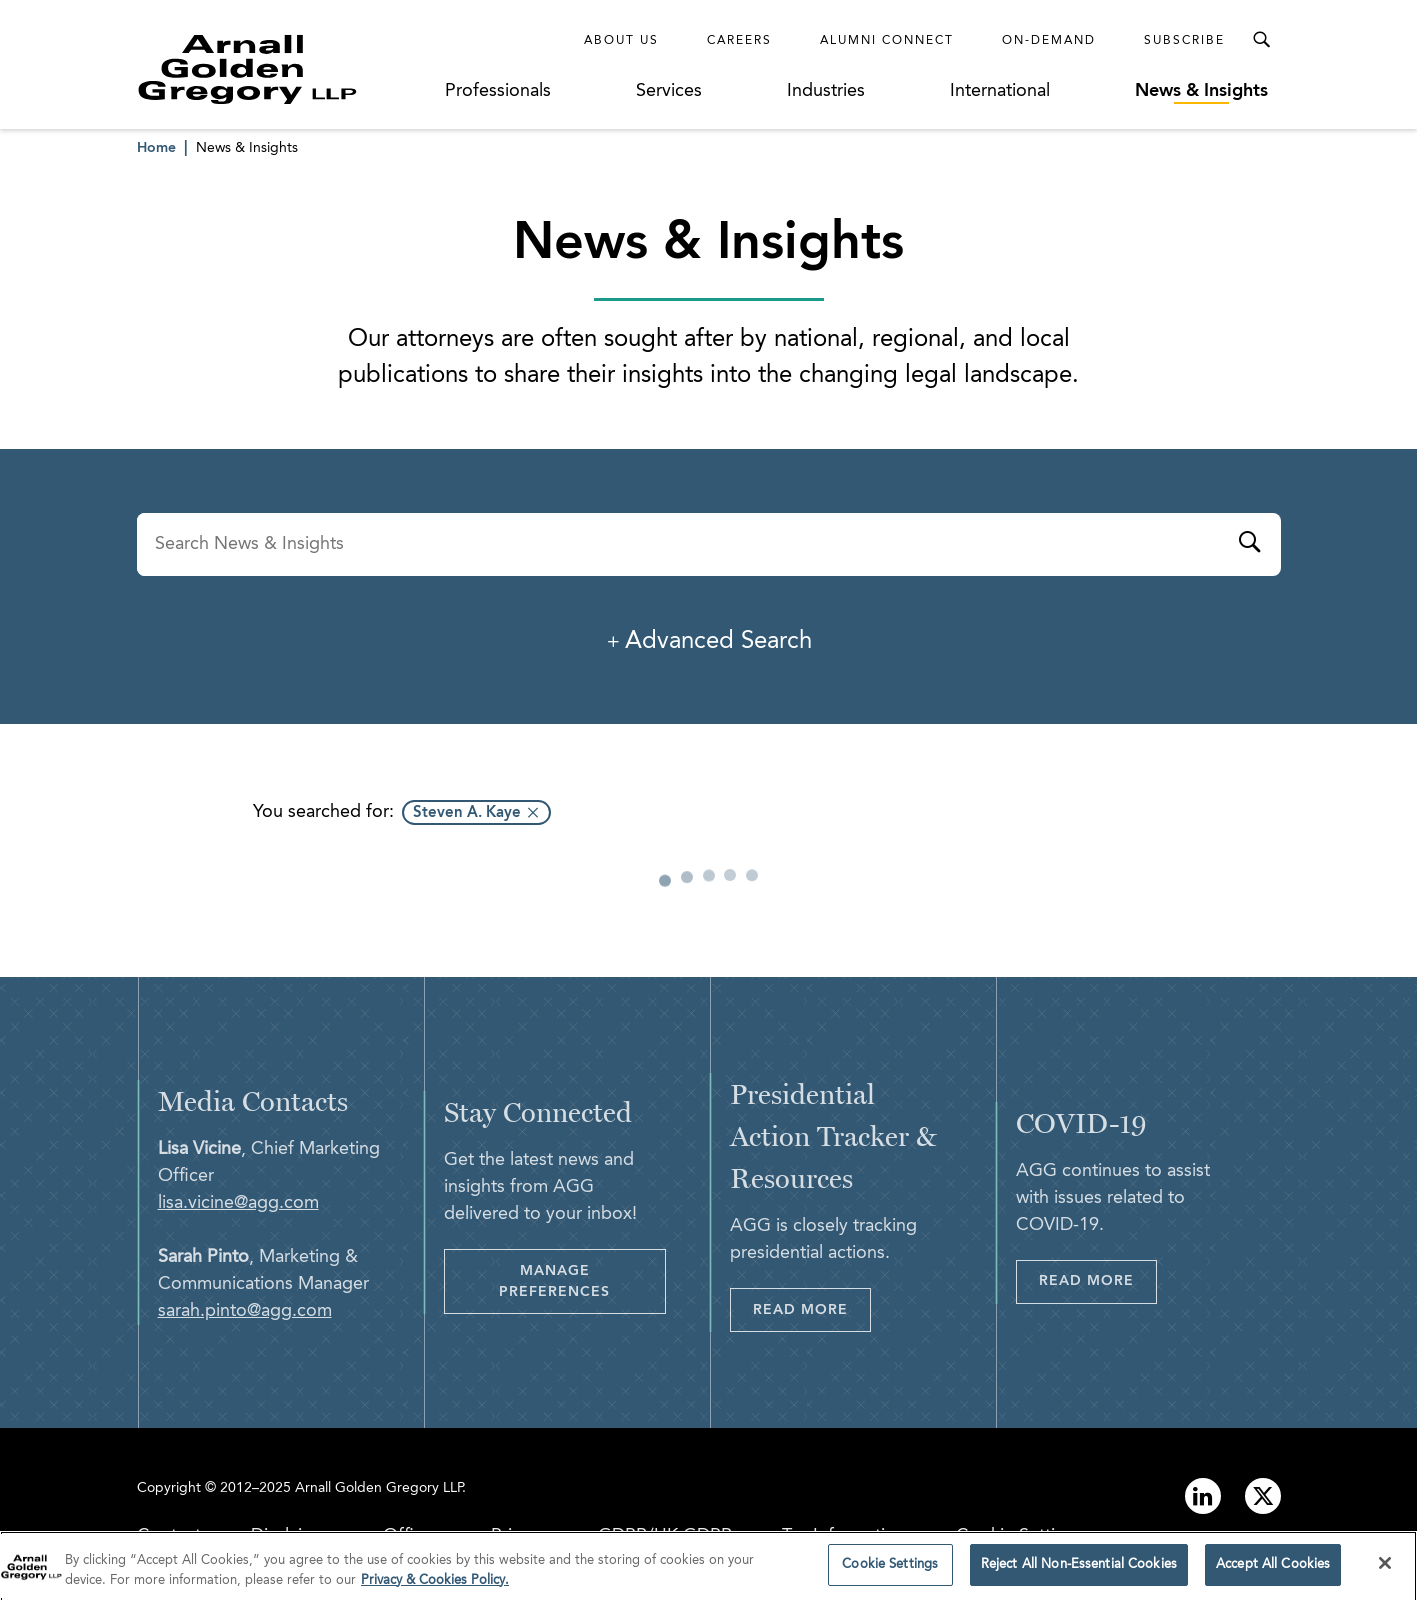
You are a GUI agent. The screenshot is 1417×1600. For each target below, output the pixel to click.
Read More (800, 1310)
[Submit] (1249, 545)
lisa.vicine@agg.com (238, 1203)
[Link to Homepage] (285, 69)
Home (156, 148)
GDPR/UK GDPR (665, 1536)
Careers (739, 41)
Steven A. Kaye (467, 813)
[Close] (1385, 1571)
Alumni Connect (887, 41)
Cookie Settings (1020, 1536)
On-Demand (1049, 41)
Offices (412, 1536)
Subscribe (1184, 41)
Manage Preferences (554, 1281)
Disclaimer (292, 1536)
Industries (826, 91)
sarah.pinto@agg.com (245, 1311)
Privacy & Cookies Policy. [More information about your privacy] (435, 1587)
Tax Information (844, 1536)
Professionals (498, 91)
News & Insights (1201, 91)
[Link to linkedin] (1203, 1496)
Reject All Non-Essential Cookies (1079, 1572)
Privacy (519, 1536)
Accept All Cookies (1273, 1572)
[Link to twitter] (1263, 1496)
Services (669, 91)
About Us (621, 41)
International (1000, 91)
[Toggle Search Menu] (1261, 40)
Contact (169, 1536)
